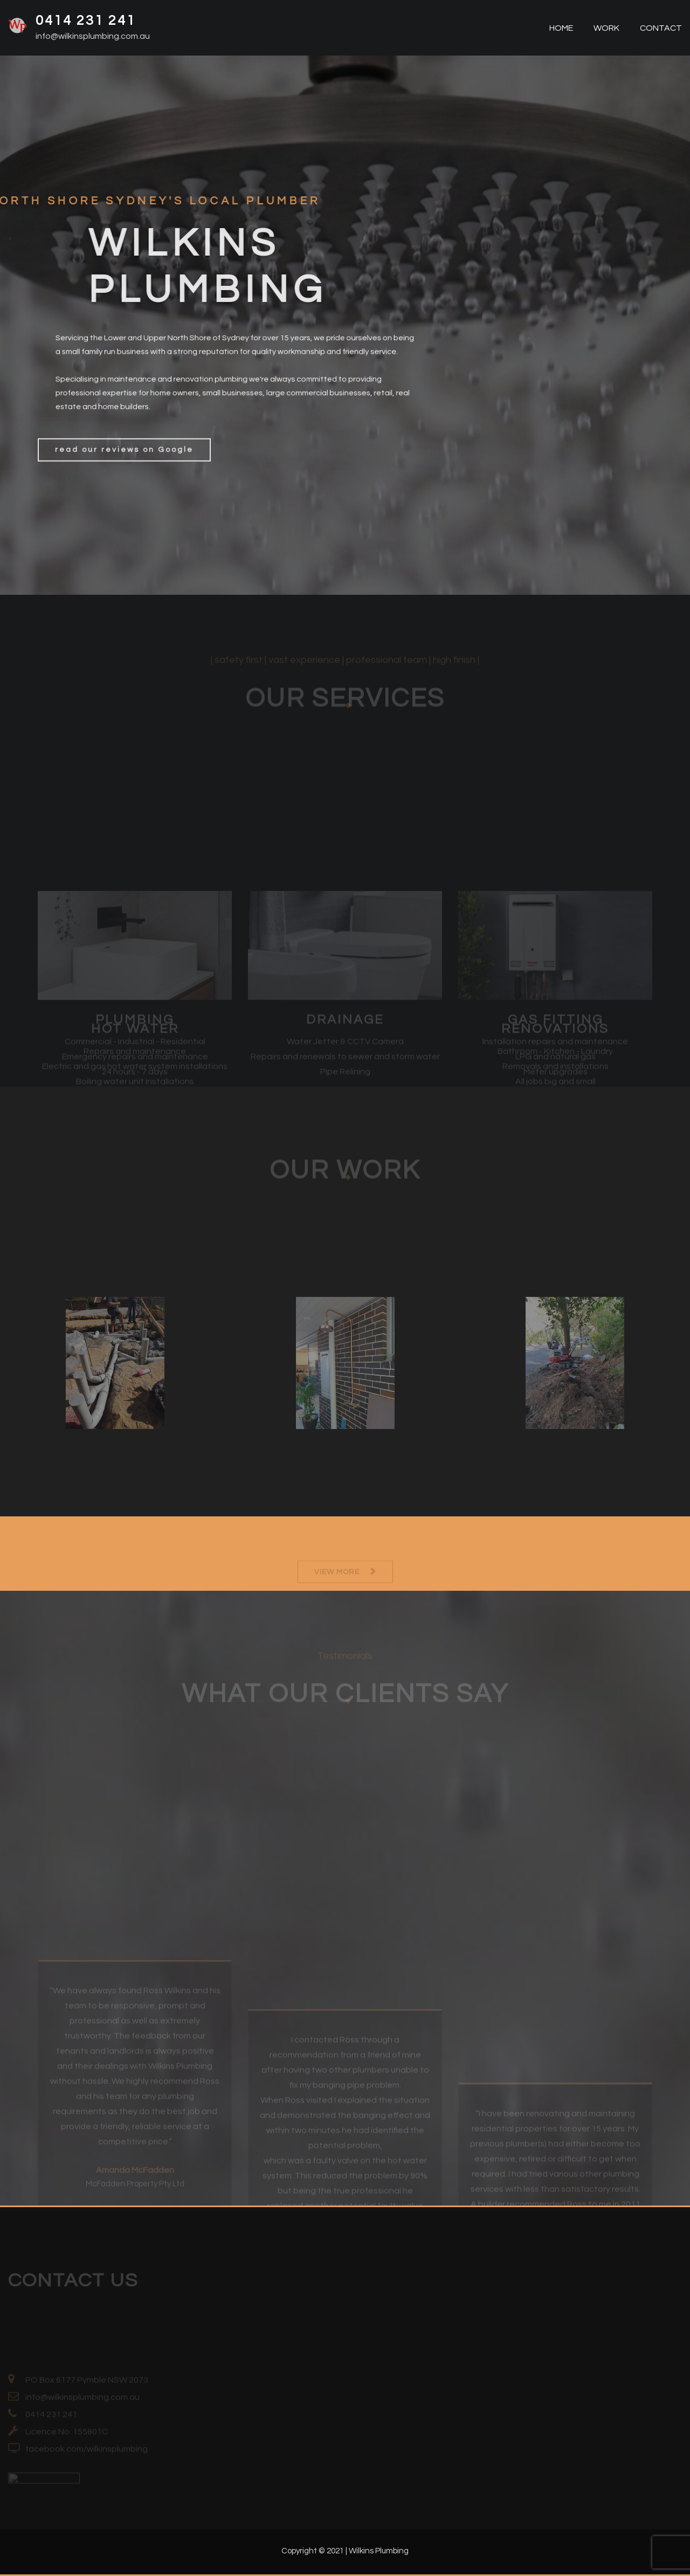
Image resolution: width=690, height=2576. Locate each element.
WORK (605, 28)
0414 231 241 (86, 20)
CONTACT (660, 28)
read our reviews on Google (124, 469)
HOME (560, 28)
